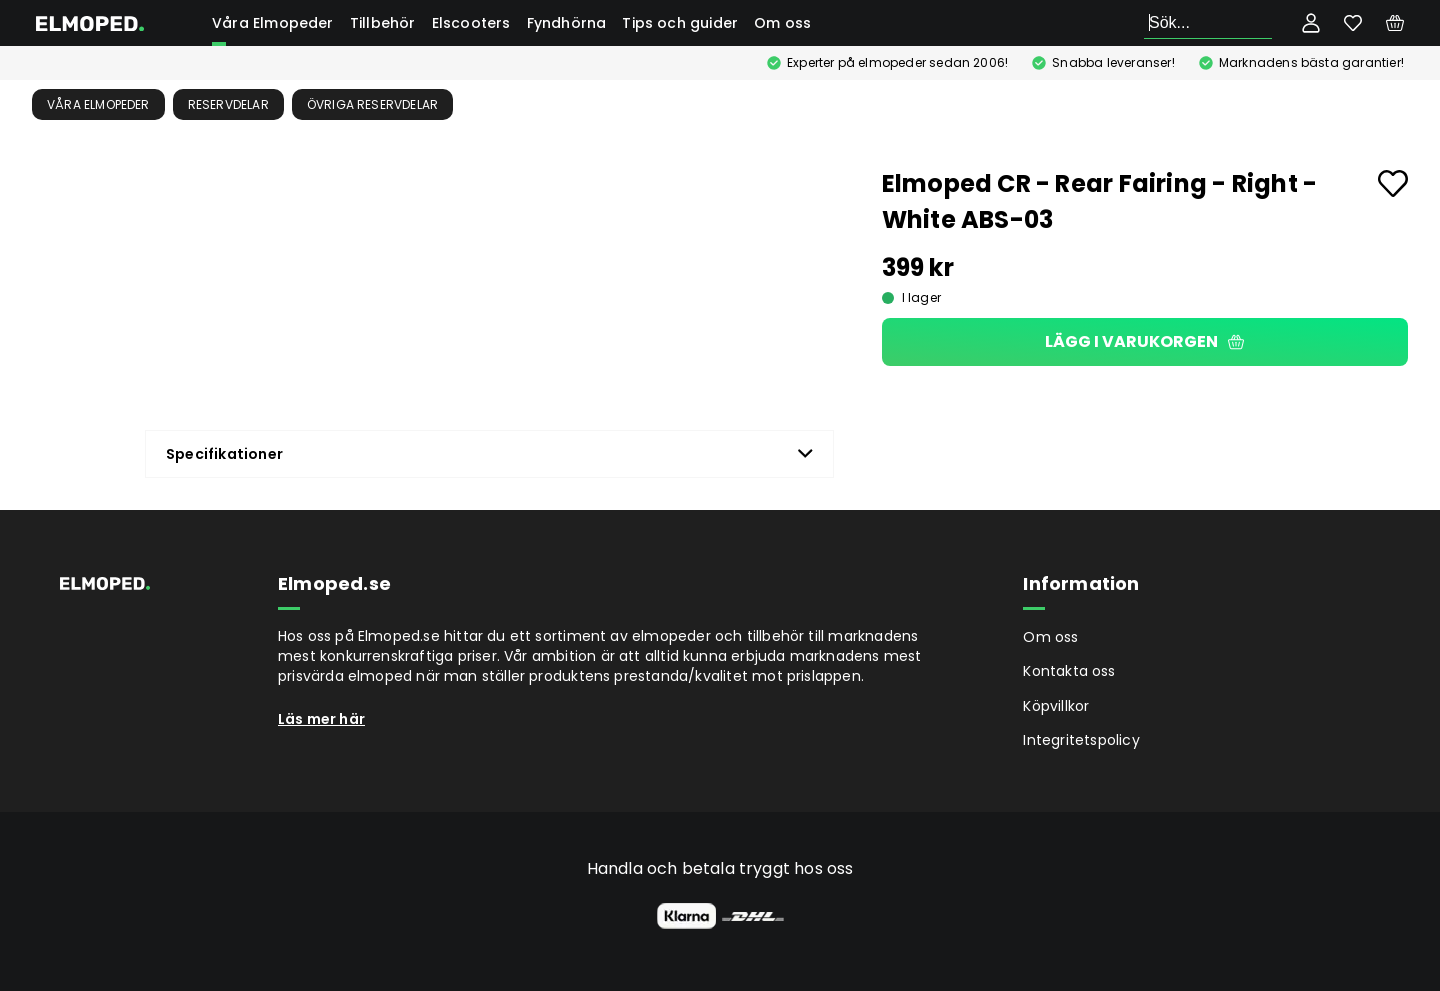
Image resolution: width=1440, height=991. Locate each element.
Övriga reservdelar (373, 104)
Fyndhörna (567, 23)
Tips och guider (680, 23)
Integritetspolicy (1081, 740)
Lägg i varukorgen (1144, 341)
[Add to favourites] (1393, 183)
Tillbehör (383, 23)
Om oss (782, 23)
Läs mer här (321, 719)
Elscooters (471, 23)
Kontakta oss (1069, 671)
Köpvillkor (1056, 706)
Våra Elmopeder (273, 23)
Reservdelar (228, 104)
